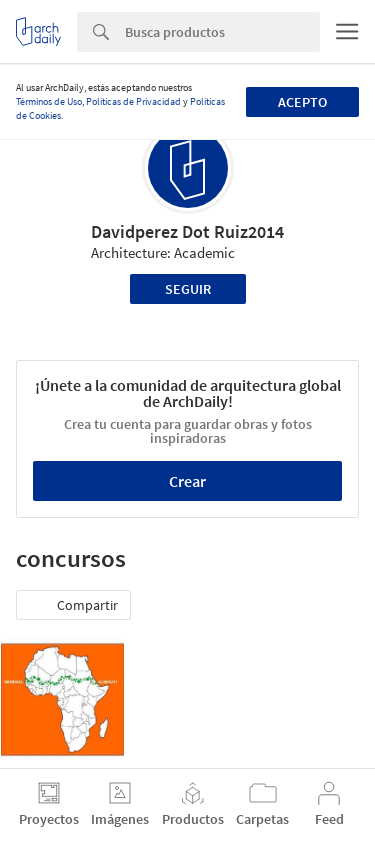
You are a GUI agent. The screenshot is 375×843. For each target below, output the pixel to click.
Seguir (188, 289)
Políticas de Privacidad (133, 101)
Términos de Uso (49, 101)
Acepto (302, 102)
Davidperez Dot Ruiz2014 (187, 231)
